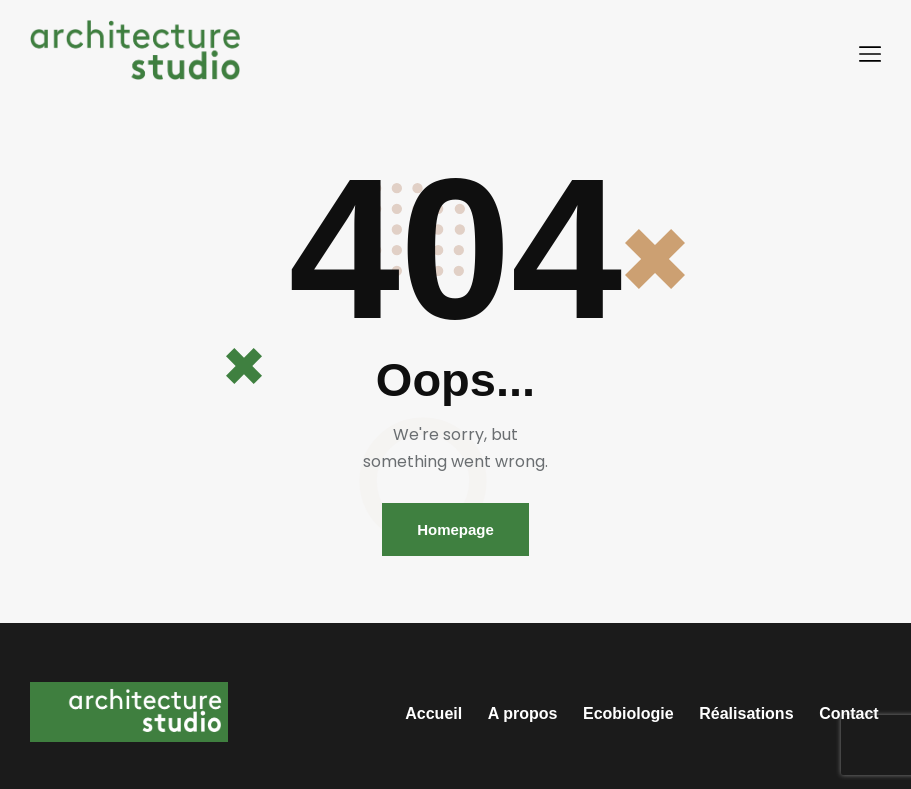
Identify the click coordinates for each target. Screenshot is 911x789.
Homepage (455, 529)
